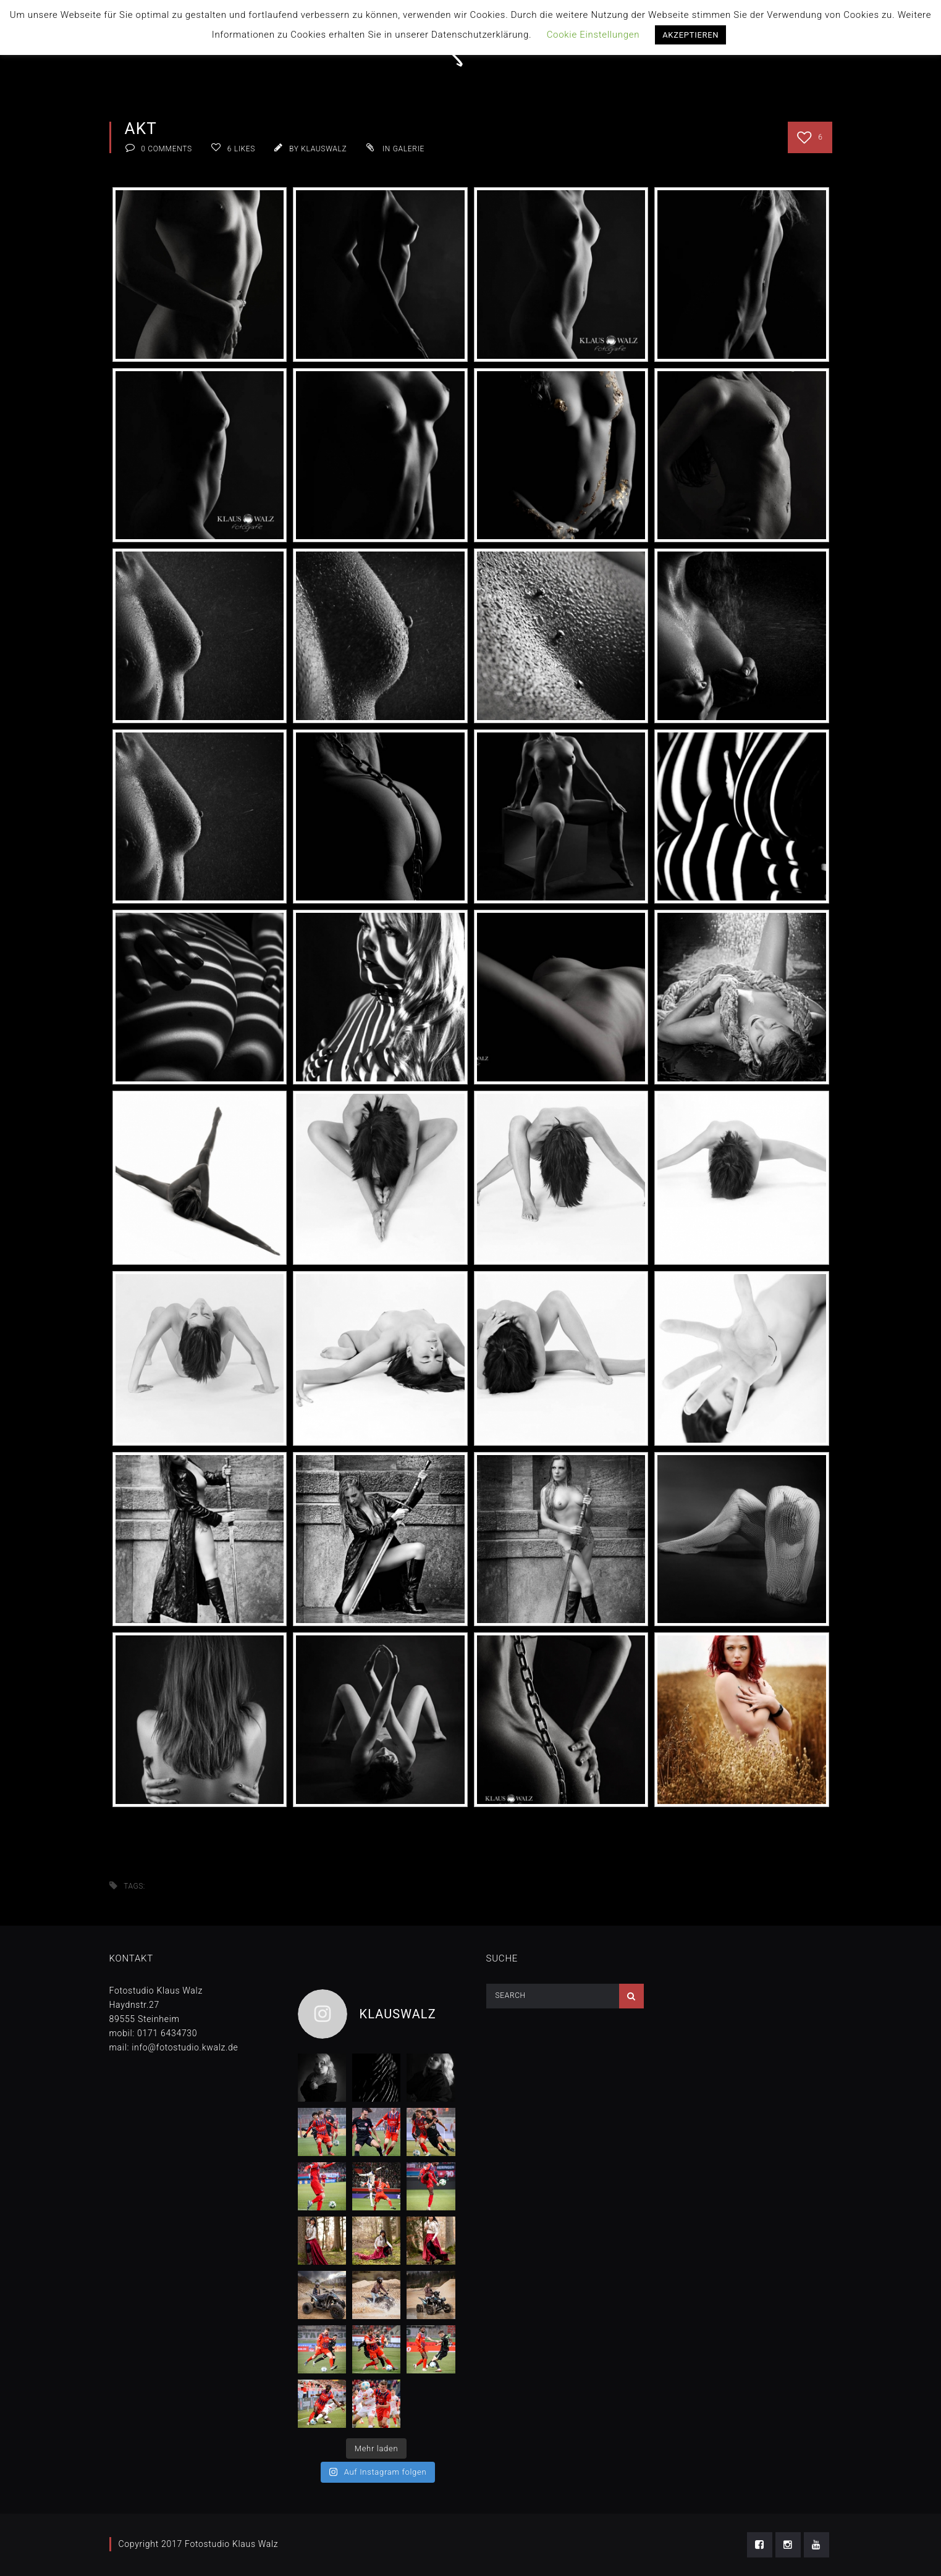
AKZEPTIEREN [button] (690, 35)
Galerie (408, 149)
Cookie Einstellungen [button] (593, 34)
